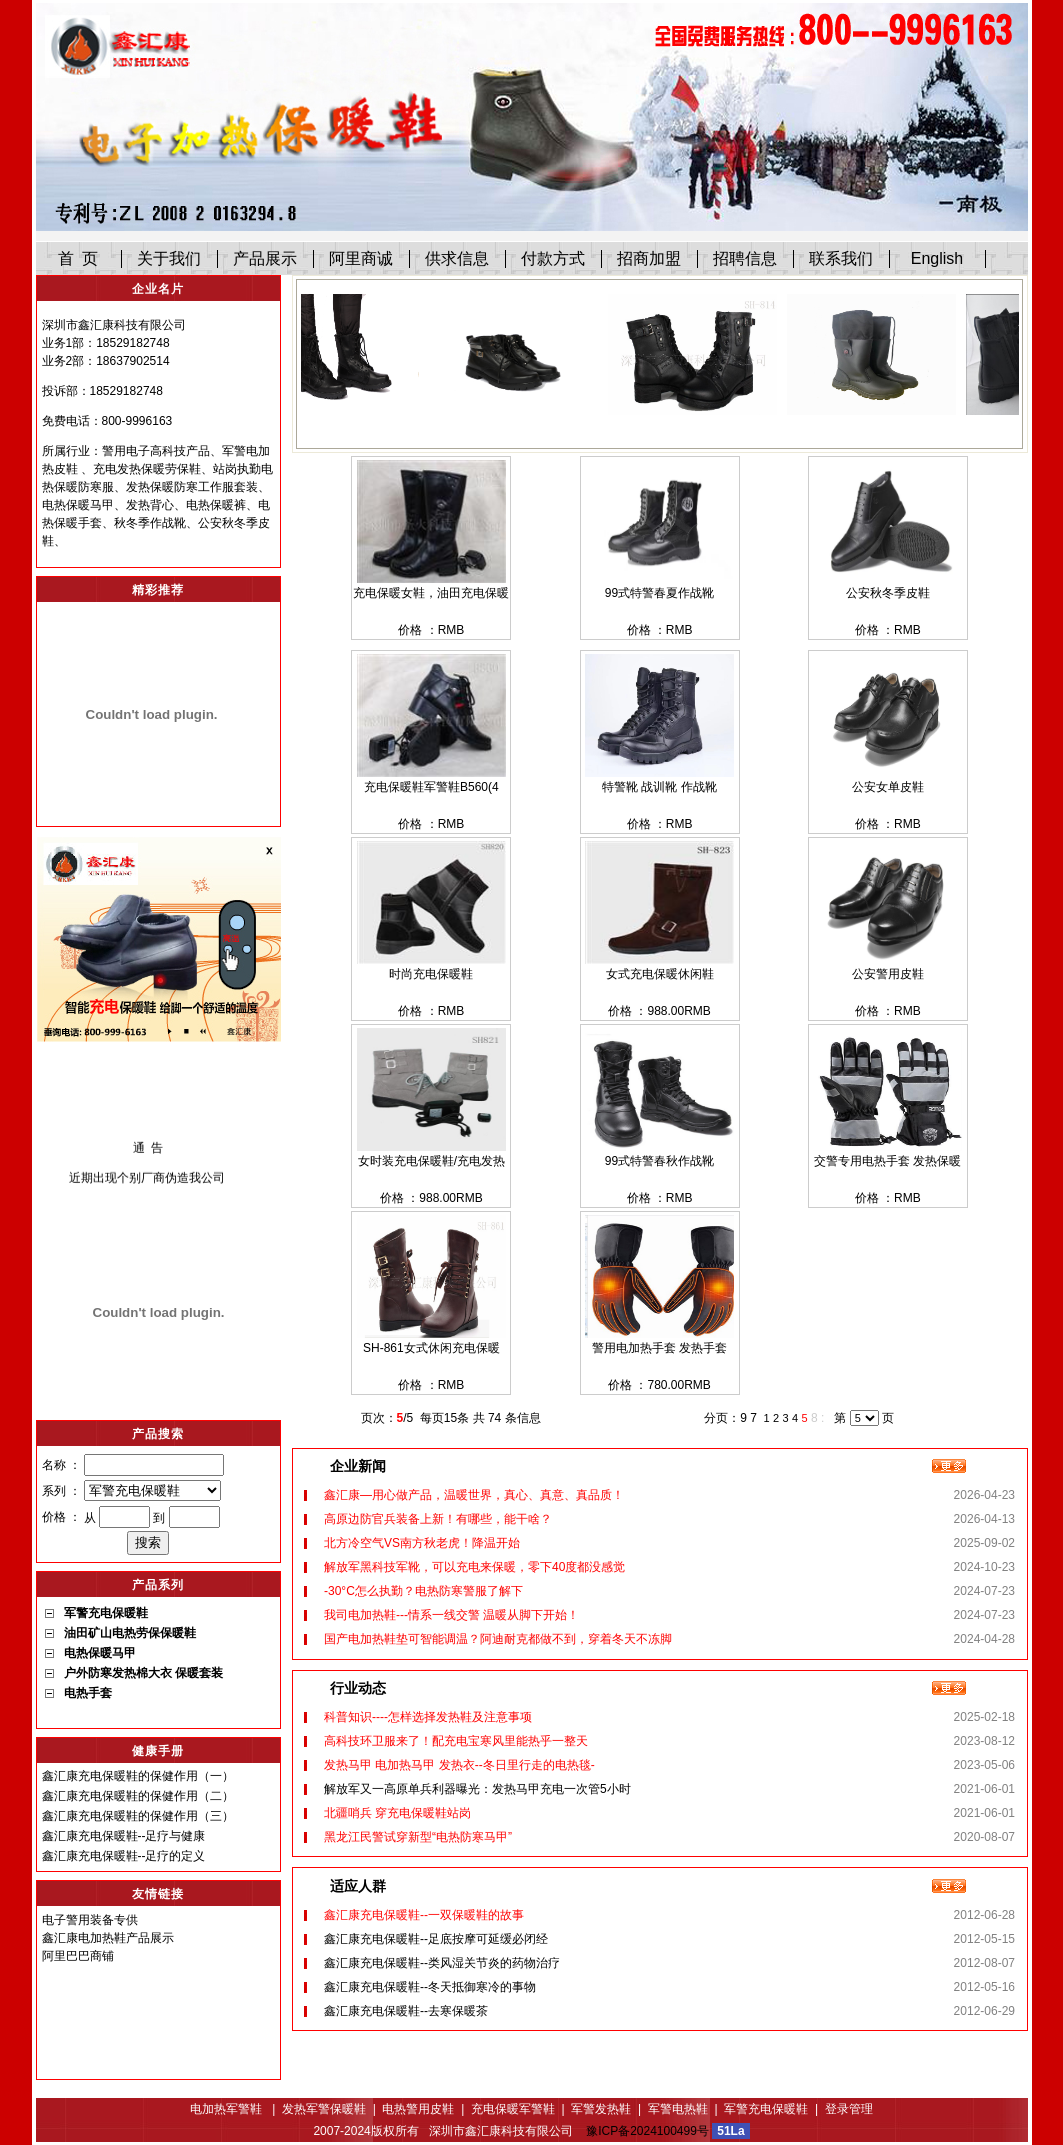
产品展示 (265, 258)
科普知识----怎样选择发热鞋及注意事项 (428, 1717)
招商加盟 (649, 258)
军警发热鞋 (601, 2109)
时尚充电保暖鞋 (431, 974)
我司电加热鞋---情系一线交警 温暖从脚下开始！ (451, 1615)
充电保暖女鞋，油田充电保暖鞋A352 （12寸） (431, 594)
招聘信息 (745, 258)
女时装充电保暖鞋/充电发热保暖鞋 (431, 1162)
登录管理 (849, 2109)
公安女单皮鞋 (888, 787)
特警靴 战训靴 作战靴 (659, 787)
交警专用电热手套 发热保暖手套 (887, 1162)
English (937, 258)
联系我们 (841, 258)
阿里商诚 (361, 258)
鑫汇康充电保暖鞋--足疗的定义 (124, 1856)
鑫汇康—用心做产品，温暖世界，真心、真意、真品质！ (474, 1495)
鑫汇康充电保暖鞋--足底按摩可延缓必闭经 (436, 1939)
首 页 (78, 258)
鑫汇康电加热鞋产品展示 (108, 1938)
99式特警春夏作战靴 (659, 593)
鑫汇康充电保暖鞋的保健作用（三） (138, 1816)
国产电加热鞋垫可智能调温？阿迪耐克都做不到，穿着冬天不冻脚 (498, 1639)
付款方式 (553, 258)
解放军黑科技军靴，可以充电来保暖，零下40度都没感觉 (474, 1567)
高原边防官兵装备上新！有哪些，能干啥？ (438, 1519)
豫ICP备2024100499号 (647, 2131)
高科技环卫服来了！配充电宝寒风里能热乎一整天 (456, 1741)
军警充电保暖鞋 (766, 2109)
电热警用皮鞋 (418, 2109)
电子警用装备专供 (90, 1920)
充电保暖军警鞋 (513, 2109)
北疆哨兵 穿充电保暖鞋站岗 (397, 1813)
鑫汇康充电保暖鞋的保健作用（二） (138, 1796)
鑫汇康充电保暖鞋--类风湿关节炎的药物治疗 (442, 1963)
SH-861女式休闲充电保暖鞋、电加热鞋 (431, 1349)
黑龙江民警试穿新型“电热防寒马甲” (418, 1837)
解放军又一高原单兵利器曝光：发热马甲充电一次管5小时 (477, 1789)
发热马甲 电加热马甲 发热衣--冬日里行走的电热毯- (459, 1765)
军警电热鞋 (678, 2109)
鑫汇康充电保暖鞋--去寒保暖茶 (406, 2011)
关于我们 (169, 258)
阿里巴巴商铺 (78, 1956)
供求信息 (457, 258)
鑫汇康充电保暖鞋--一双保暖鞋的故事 (424, 1915)
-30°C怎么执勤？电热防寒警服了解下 (423, 1591)
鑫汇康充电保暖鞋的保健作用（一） (138, 1776)
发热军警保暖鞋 (324, 2109)
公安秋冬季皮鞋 (888, 593)
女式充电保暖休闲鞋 (660, 974)
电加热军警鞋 (227, 2109)
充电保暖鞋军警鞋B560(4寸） (431, 788)
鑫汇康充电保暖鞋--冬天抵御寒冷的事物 (430, 1987)
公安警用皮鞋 (888, 974)
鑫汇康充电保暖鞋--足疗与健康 (124, 1836)
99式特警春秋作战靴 (659, 1161)
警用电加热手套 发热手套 (659, 1348)
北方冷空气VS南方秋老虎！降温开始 (422, 1543)
